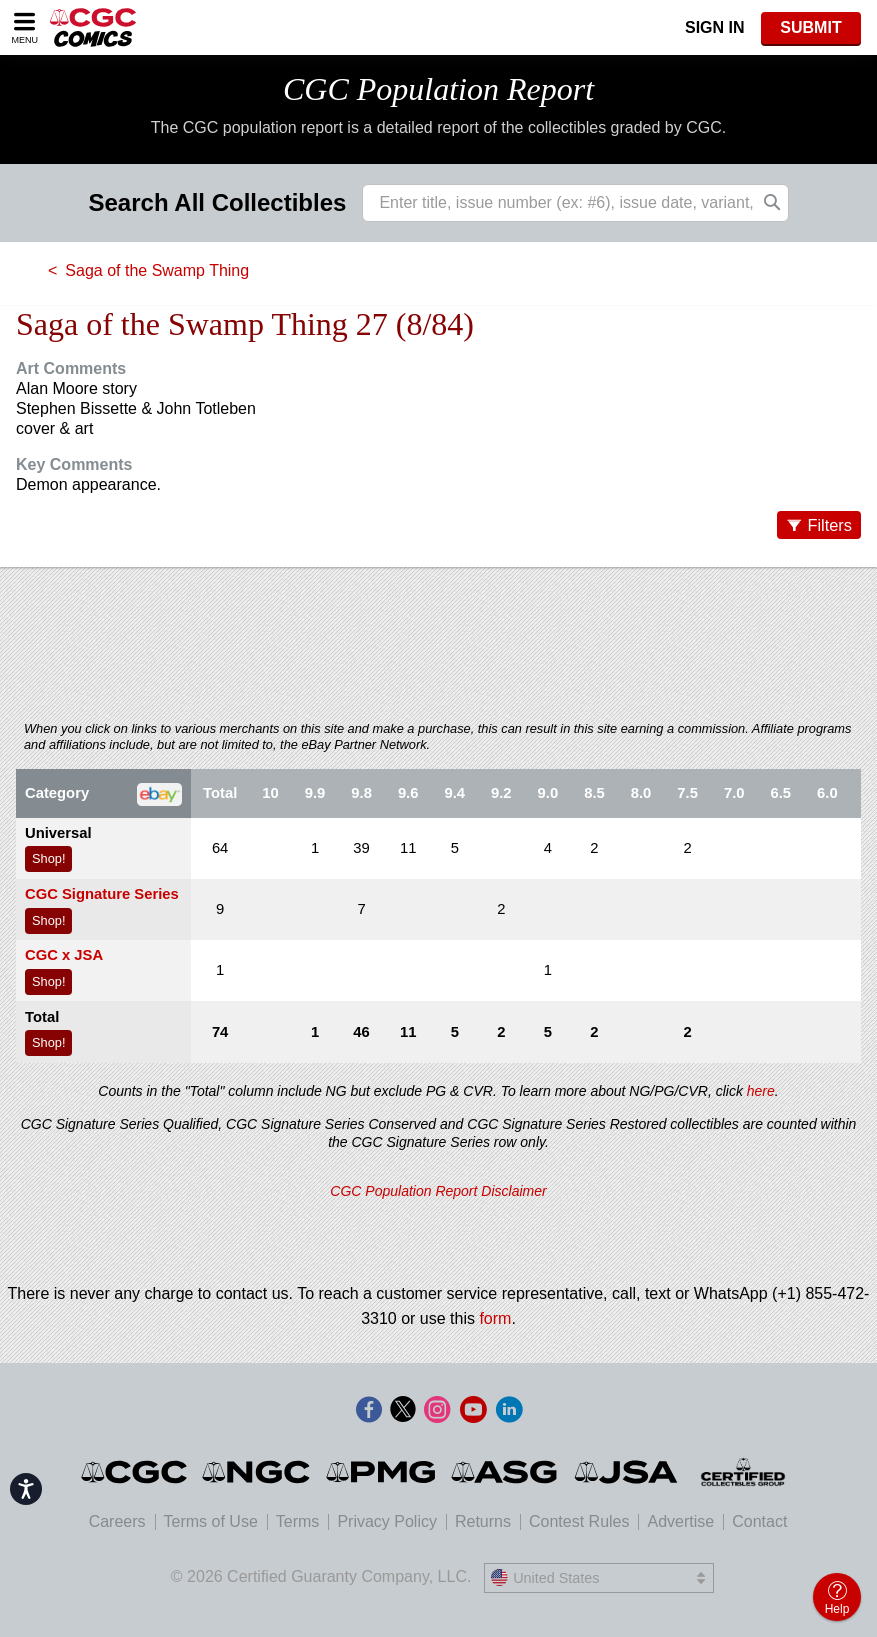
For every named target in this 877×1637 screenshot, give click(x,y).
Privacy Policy (387, 1521)
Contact (759, 1521)
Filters (829, 525)
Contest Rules (579, 1521)
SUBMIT (810, 27)
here (761, 1091)
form (495, 1318)
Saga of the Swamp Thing (157, 270)
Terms (298, 1521)
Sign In (715, 27)
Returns (483, 1521)
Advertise (680, 1521)
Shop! (48, 858)
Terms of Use (211, 1521)
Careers (117, 1521)
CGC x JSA (64, 955)
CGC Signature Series (102, 894)
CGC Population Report (438, 89)
